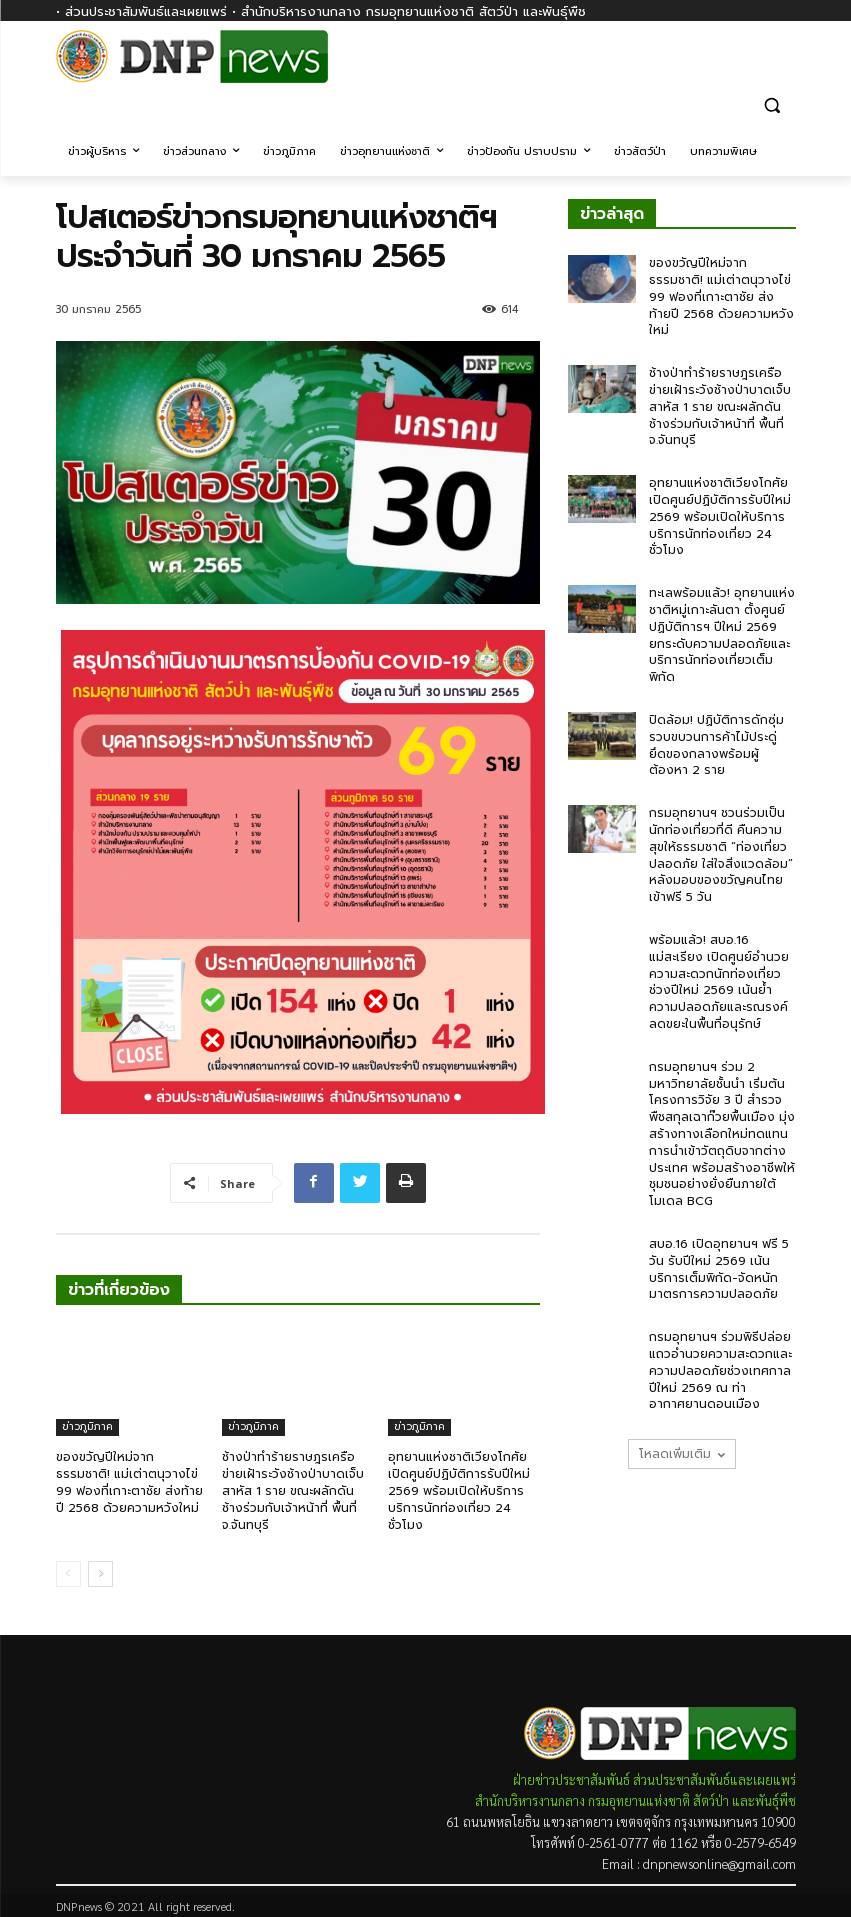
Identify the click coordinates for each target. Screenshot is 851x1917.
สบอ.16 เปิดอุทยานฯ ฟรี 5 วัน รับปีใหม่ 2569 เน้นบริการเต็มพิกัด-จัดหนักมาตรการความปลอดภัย (719, 1269)
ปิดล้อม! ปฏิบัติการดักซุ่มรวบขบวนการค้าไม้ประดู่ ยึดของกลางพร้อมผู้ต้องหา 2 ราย (716, 745)
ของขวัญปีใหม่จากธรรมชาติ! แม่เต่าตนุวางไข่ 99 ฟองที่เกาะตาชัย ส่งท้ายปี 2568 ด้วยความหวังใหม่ (129, 1482)
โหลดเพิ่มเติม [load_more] (682, 1454)
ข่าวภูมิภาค (87, 1426)
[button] (772, 104)
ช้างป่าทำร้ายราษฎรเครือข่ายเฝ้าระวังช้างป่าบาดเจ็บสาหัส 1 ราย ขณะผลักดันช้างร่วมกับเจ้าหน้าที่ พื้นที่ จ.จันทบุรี (293, 1490)
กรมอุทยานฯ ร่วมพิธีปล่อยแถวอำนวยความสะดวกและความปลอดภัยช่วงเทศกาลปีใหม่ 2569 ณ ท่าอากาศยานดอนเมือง (720, 1370)
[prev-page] (68, 1574)
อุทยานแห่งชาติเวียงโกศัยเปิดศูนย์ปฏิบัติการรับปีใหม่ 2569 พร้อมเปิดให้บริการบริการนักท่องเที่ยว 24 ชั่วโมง (459, 1490)
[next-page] (100, 1574)
